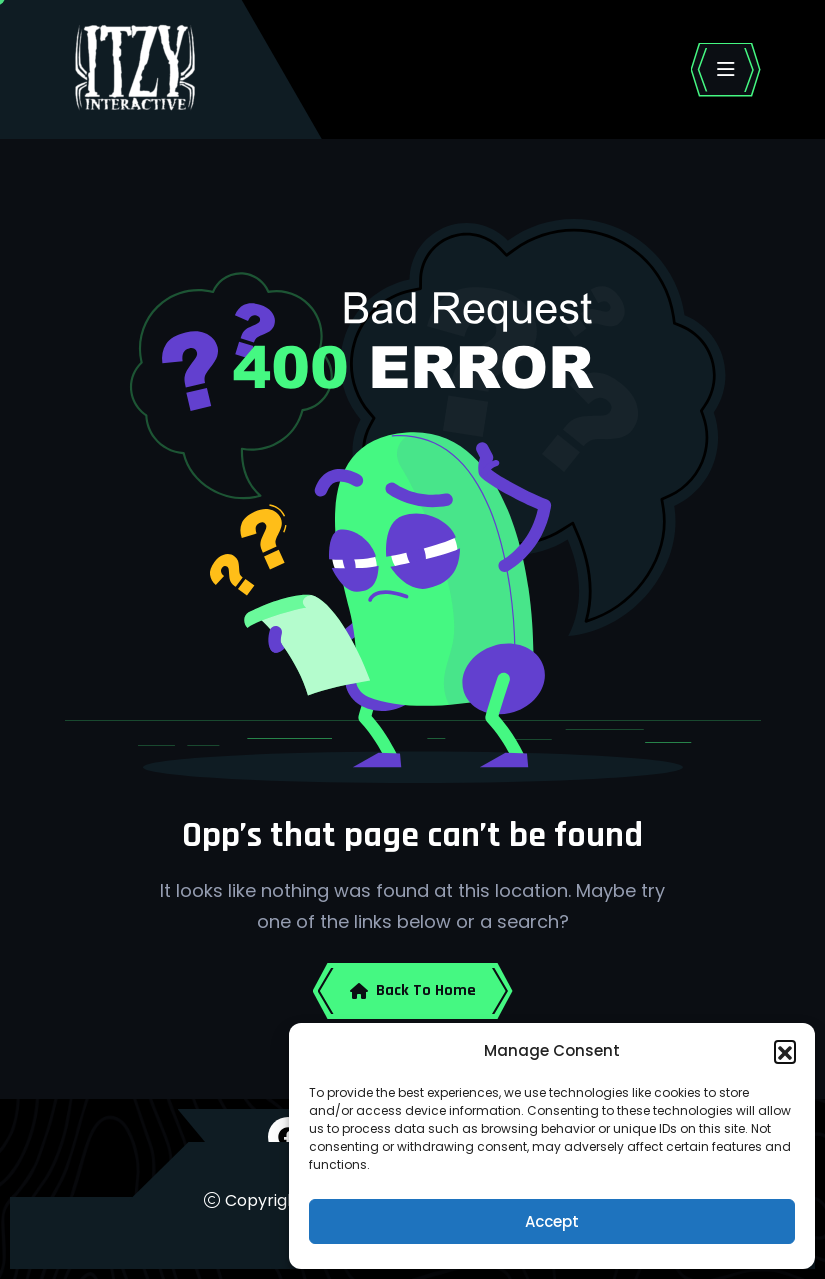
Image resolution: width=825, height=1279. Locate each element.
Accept (552, 1221)
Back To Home (413, 990)
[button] (785, 1051)
